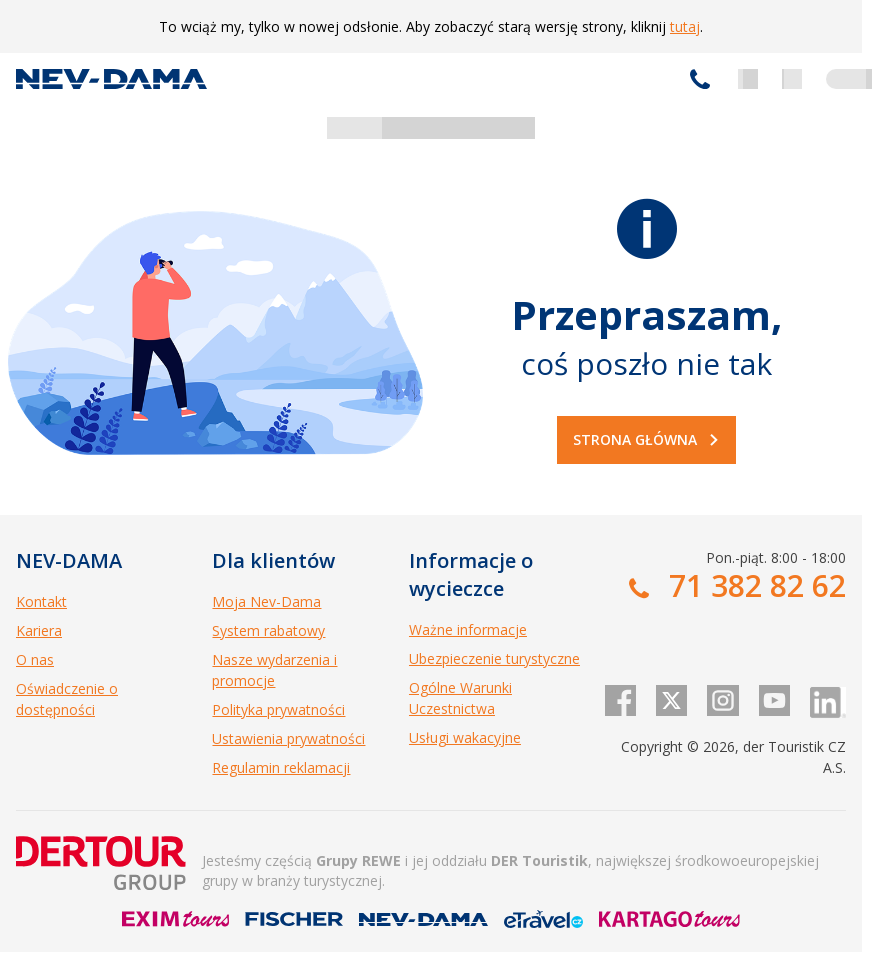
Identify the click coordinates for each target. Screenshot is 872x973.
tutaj (685, 26)
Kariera (39, 630)
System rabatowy (268, 630)
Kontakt (41, 601)
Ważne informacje (468, 629)
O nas (35, 659)
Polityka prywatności (278, 709)
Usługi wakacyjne (465, 737)
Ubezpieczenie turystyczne (494, 658)
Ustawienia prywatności (288, 738)
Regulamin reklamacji (281, 767)
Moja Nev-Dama (266, 601)
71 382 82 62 (700, 79)
